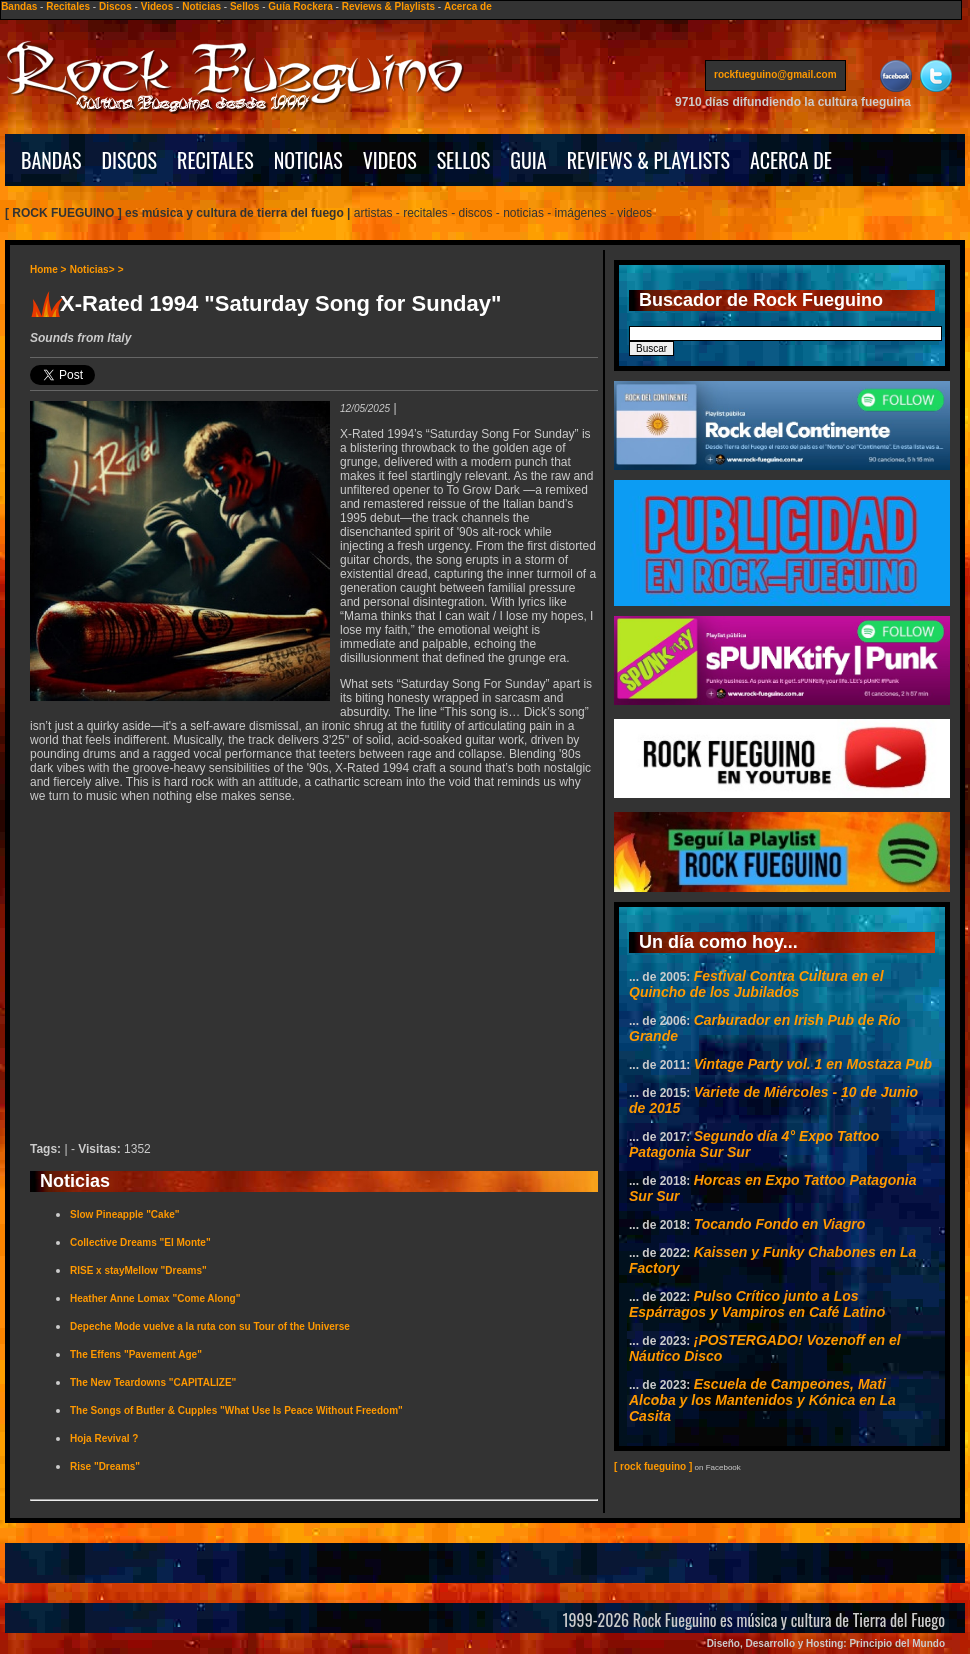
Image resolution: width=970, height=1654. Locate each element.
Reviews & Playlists (388, 6)
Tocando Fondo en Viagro (780, 1224)
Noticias (201, 6)
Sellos (244, 6)
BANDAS (51, 160)
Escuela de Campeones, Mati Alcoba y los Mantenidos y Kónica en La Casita (762, 1400)
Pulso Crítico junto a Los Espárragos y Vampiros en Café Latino (757, 1304)
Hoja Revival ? (104, 1438)
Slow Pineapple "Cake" (125, 1214)
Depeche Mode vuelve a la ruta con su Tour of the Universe (210, 1326)
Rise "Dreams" (105, 1466)
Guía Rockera (300, 6)
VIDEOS (390, 160)
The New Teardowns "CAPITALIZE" (153, 1382)
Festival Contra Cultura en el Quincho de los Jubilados (756, 984)
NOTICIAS (308, 160)
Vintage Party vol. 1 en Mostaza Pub (813, 1064)
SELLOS (464, 160)
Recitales (68, 6)
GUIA (528, 160)
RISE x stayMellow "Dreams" (138, 1270)
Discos (115, 6)
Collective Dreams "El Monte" (140, 1242)
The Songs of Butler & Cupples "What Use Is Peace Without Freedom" (236, 1410)
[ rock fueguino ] (653, 1466)
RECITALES (215, 160)
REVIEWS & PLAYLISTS (648, 160)
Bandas (19, 6)
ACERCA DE (791, 160)
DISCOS (130, 160)
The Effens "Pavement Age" (136, 1354)
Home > (48, 269)
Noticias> (92, 269)
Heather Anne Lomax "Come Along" (155, 1298)
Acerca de (468, 6)
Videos (157, 6)
